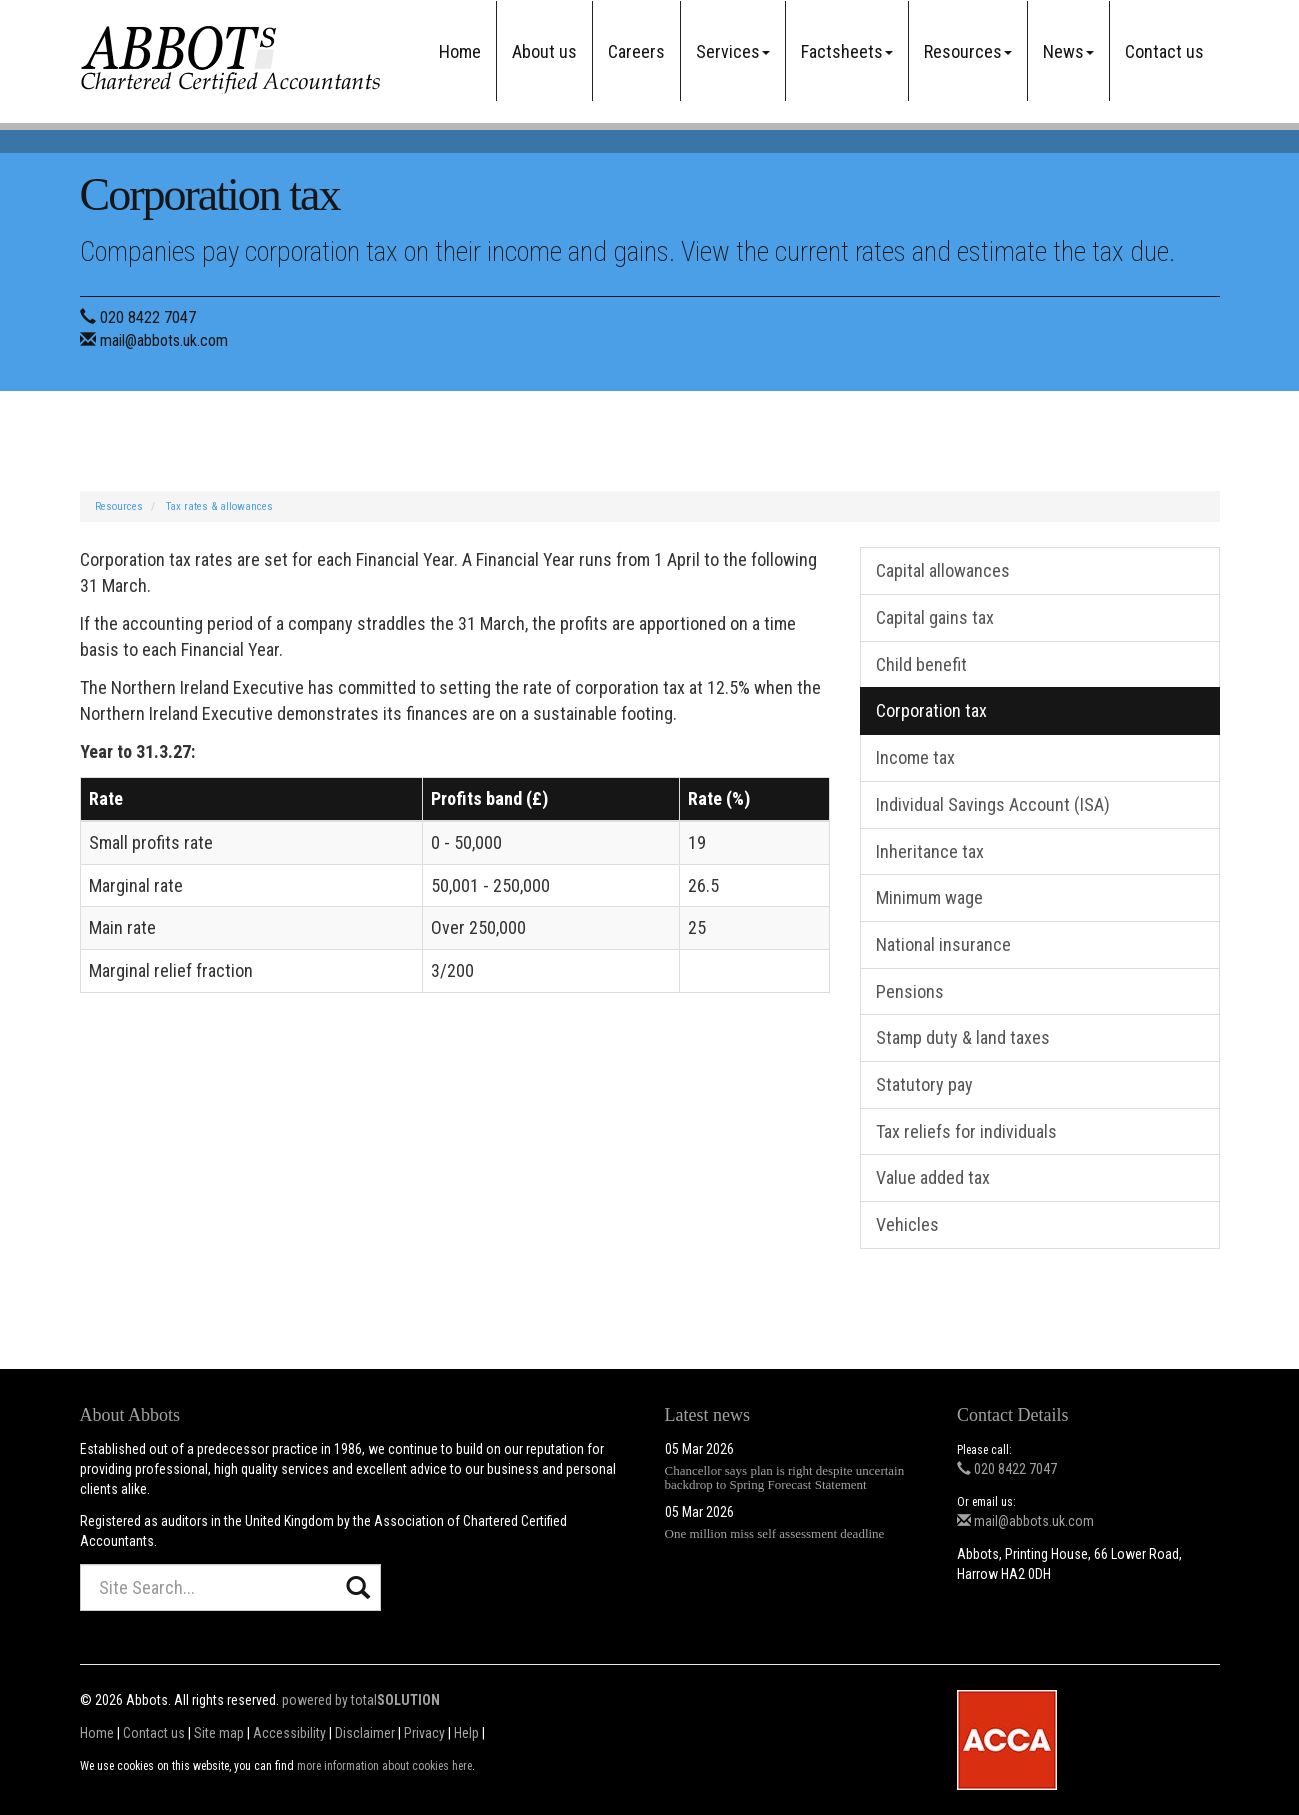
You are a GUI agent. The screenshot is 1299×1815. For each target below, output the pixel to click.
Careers (636, 51)
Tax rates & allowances (219, 506)
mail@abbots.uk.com (164, 340)
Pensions (910, 991)
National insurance (943, 944)
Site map (219, 1733)
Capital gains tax (935, 617)
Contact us (1164, 51)
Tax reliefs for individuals (966, 1131)
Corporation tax (931, 710)
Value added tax (933, 1177)
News (1068, 51)
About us (544, 51)
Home (460, 51)
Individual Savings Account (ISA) (993, 804)
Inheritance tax (930, 851)
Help (466, 1733)
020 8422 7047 (148, 317)
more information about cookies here (384, 1766)
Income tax (915, 757)
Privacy (424, 1733)
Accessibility (289, 1733)
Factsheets (847, 51)
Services (733, 51)
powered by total (361, 1700)
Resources (968, 51)
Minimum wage (929, 897)
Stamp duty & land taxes (963, 1037)
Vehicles (907, 1224)
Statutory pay (924, 1084)
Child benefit (921, 664)
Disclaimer (365, 1733)
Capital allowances (943, 570)
